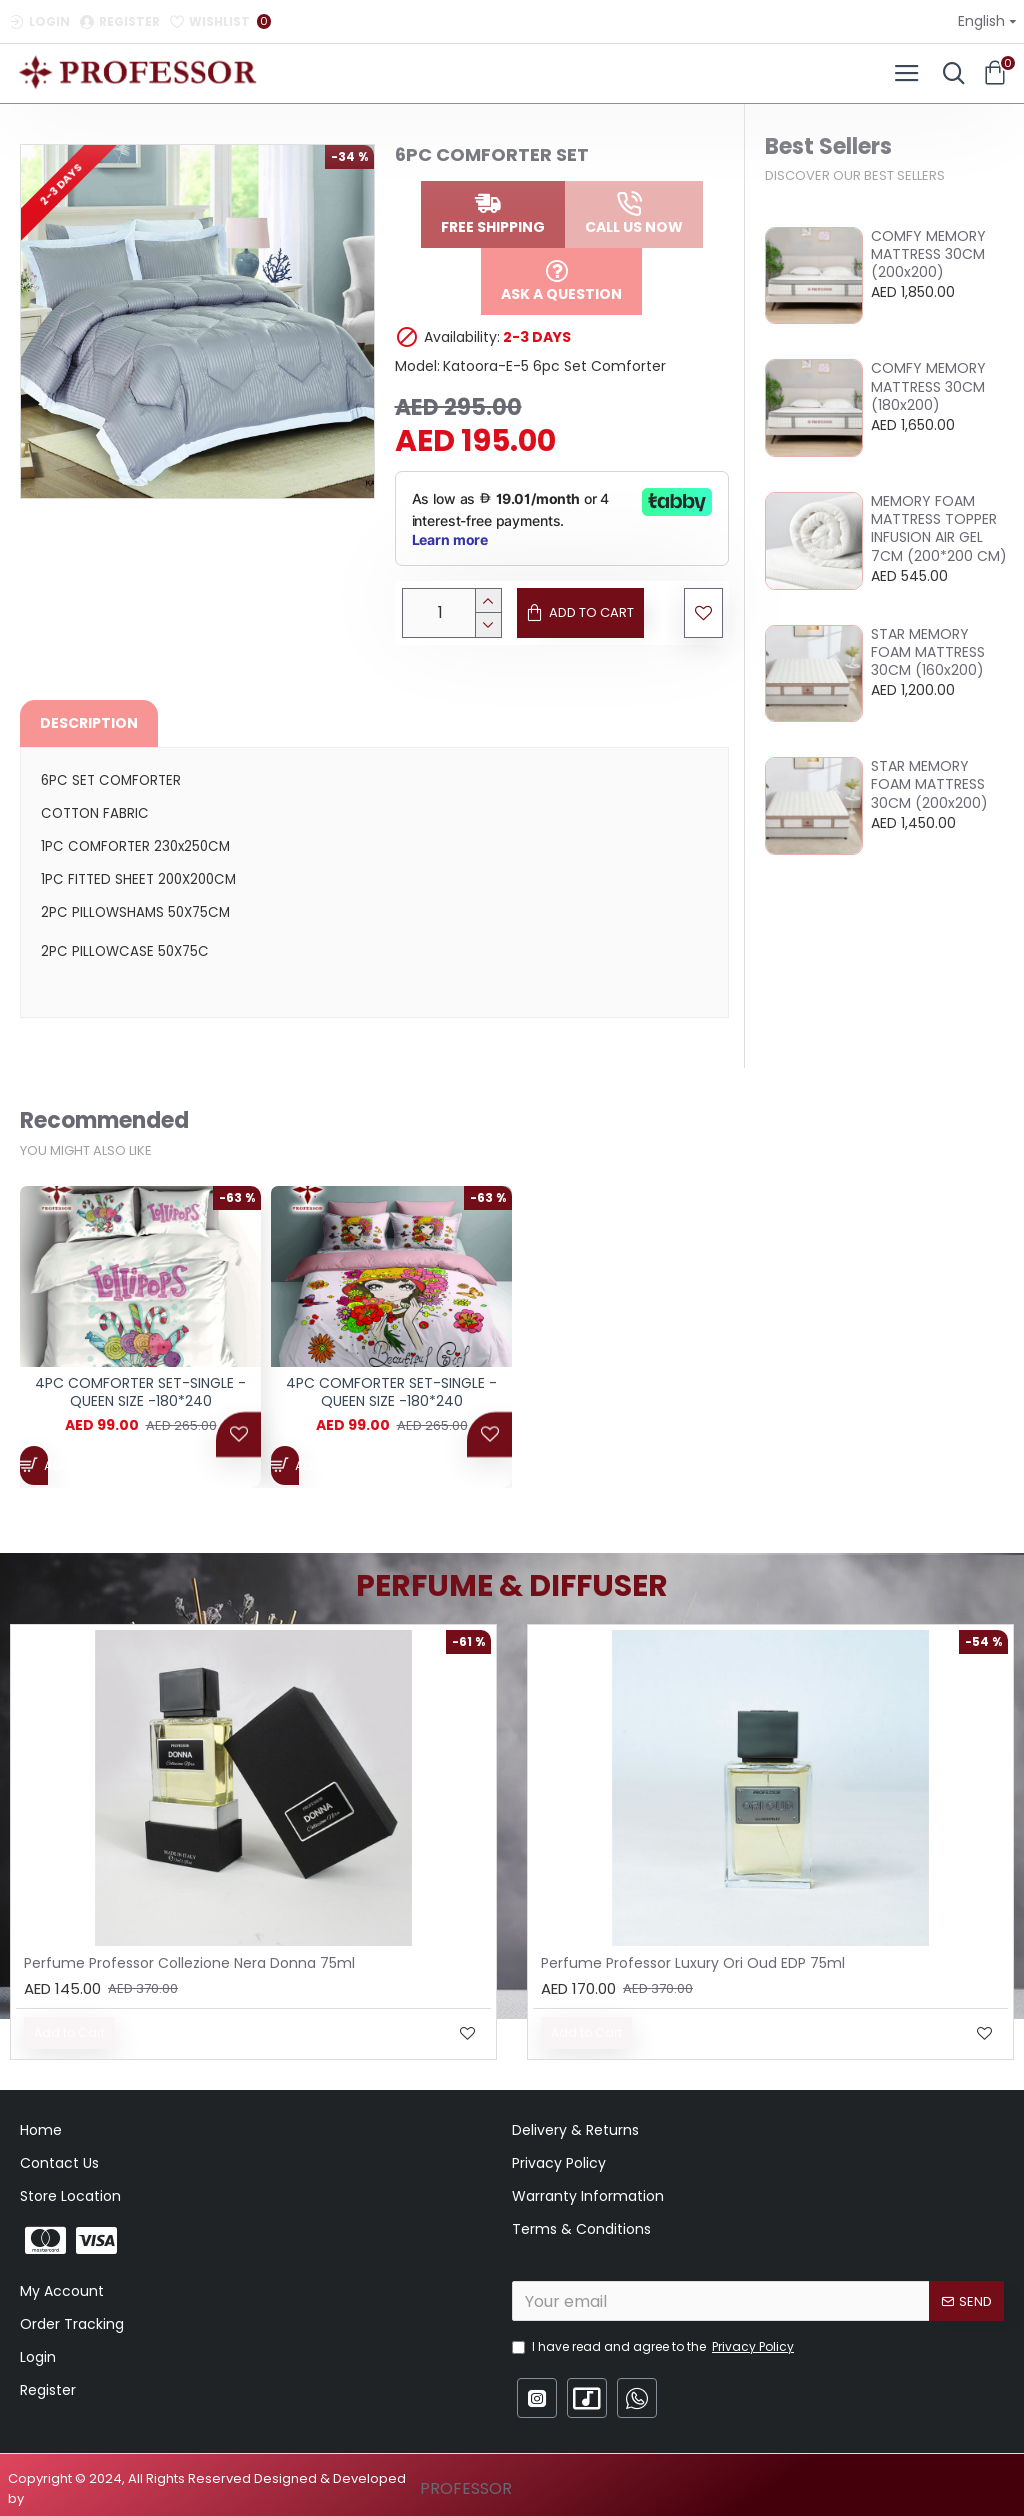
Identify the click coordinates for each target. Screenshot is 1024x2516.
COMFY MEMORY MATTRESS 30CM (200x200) (928, 254)
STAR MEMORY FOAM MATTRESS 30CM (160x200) (928, 652)
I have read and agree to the (654, 2347)
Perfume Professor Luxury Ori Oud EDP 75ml (693, 1963)
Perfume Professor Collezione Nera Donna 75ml (189, 1963)
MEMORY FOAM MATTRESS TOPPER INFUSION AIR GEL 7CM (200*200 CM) (939, 528)
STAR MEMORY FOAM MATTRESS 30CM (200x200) (929, 784)
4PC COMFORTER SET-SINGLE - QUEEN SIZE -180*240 (140, 1401)
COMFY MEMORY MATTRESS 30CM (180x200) (928, 386)
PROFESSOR (466, 2488)
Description (89, 723)
